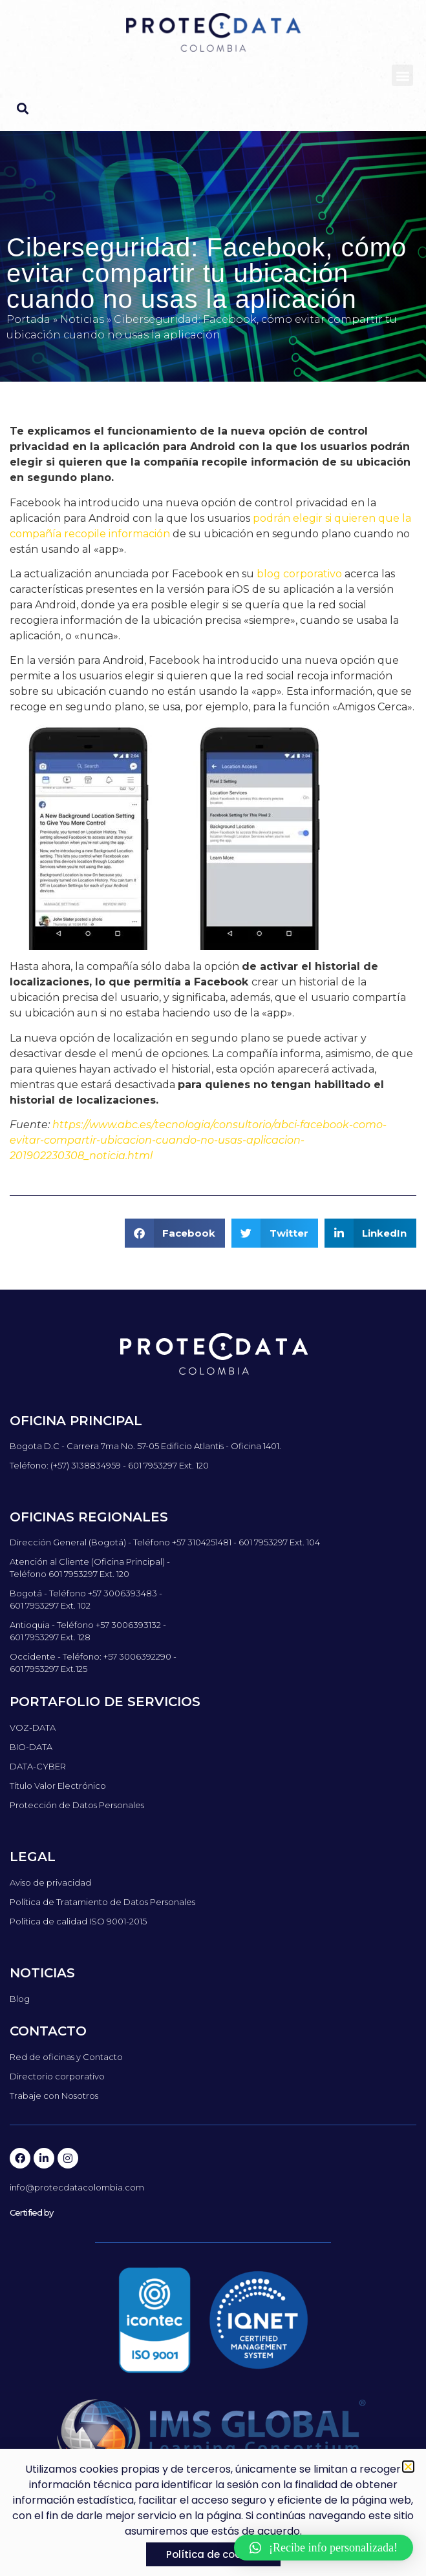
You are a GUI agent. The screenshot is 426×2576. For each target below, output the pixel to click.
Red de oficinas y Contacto (66, 2057)
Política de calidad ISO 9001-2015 (78, 1921)
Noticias (82, 319)
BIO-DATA (31, 1747)
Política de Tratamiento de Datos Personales (102, 1902)
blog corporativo (299, 574)
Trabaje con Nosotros (54, 2095)
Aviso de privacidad (50, 1882)
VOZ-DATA (33, 1727)
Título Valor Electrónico (58, 1785)
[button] (402, 75)
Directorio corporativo (57, 2076)
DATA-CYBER (38, 1766)
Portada (28, 319)
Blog (20, 1999)
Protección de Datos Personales (77, 1805)
